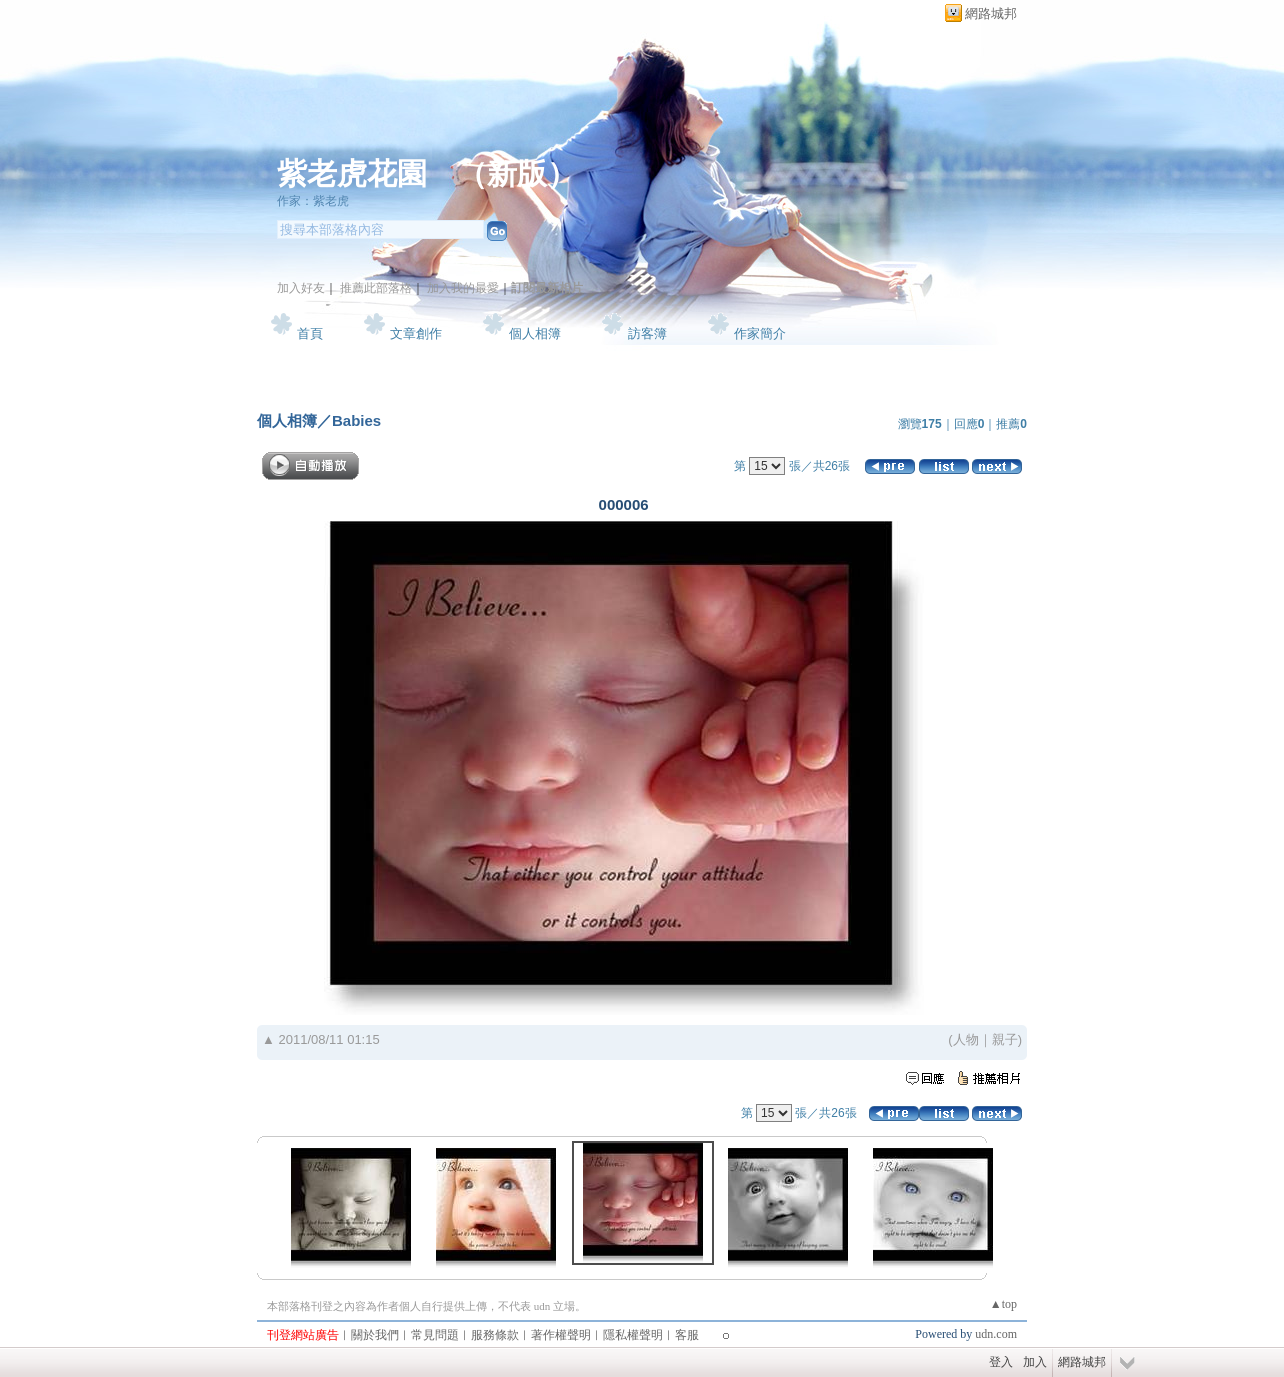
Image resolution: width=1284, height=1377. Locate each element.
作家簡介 (760, 333)
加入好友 (301, 288)
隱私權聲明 (633, 1335)
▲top (1003, 1304)
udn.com (996, 1334)
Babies (356, 420)
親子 (1005, 1039)
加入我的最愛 (463, 288)
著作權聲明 (561, 1335)
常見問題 (435, 1335)
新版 (517, 173)
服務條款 (495, 1335)
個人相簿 (535, 333)
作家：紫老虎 (313, 201)
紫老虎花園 (352, 173)
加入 (1035, 1362)
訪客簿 (647, 333)
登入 (1001, 1362)
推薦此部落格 (376, 288)
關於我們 (375, 1335)
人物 (966, 1039)
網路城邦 (991, 13)
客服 (687, 1335)
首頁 (310, 333)
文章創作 (416, 333)
